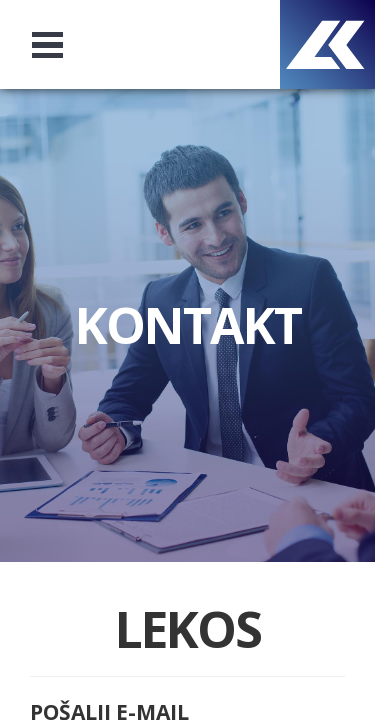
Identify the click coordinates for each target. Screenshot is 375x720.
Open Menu (56, 45)
